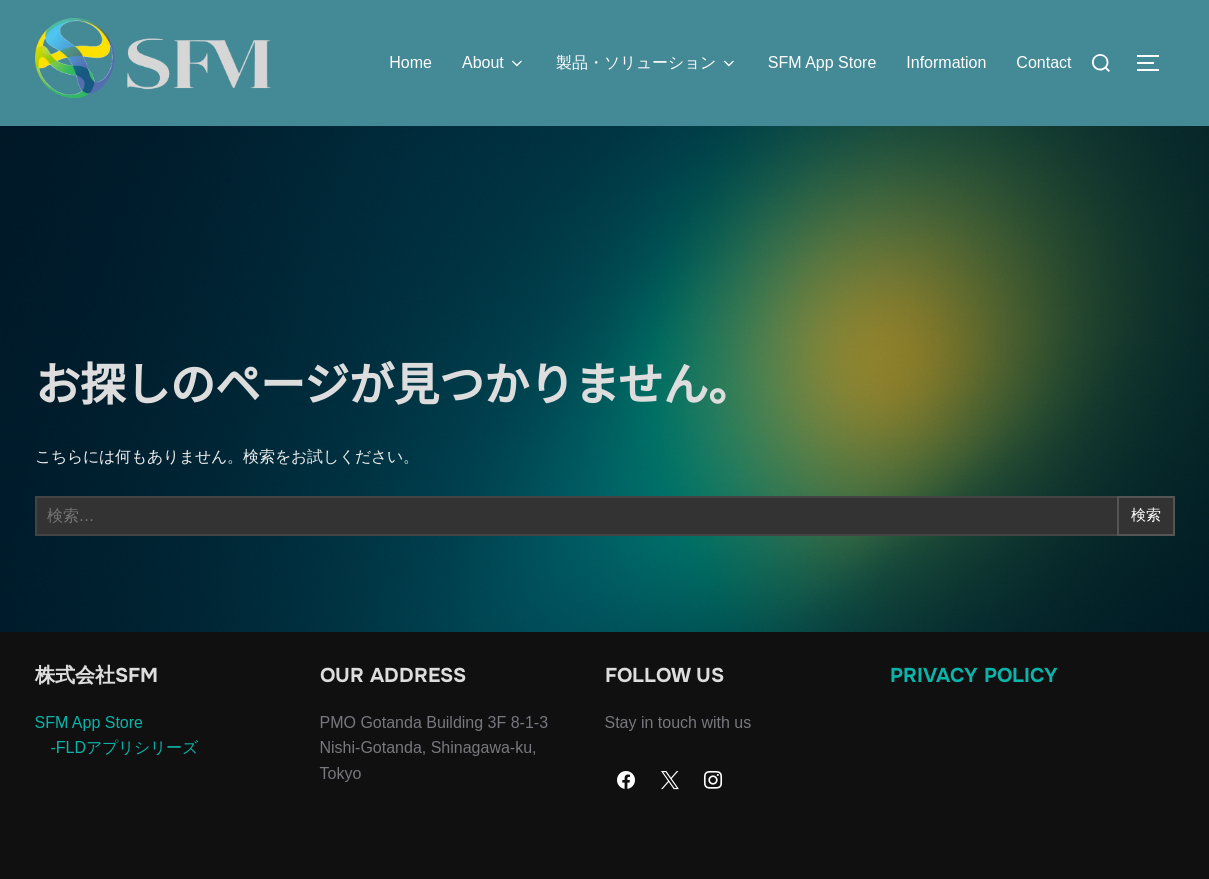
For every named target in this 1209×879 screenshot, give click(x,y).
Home (410, 62)
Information (946, 62)
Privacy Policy (974, 714)
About (494, 63)
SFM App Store (822, 62)
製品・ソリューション (647, 63)
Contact (1043, 62)
